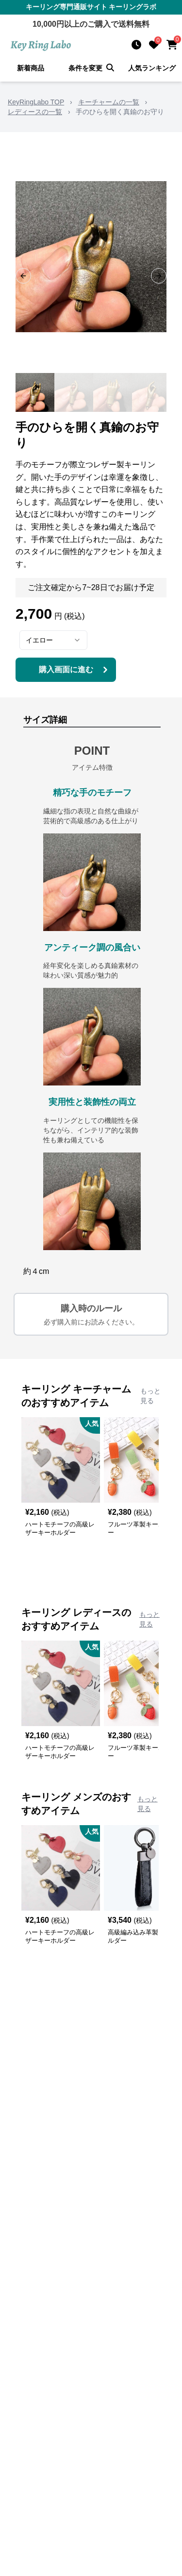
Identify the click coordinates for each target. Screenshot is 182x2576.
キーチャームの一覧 (108, 102)
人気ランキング (152, 68)
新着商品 (30, 68)
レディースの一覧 (35, 112)
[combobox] (53, 640)
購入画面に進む (75, 670)
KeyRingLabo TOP (36, 102)
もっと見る (150, 1396)
